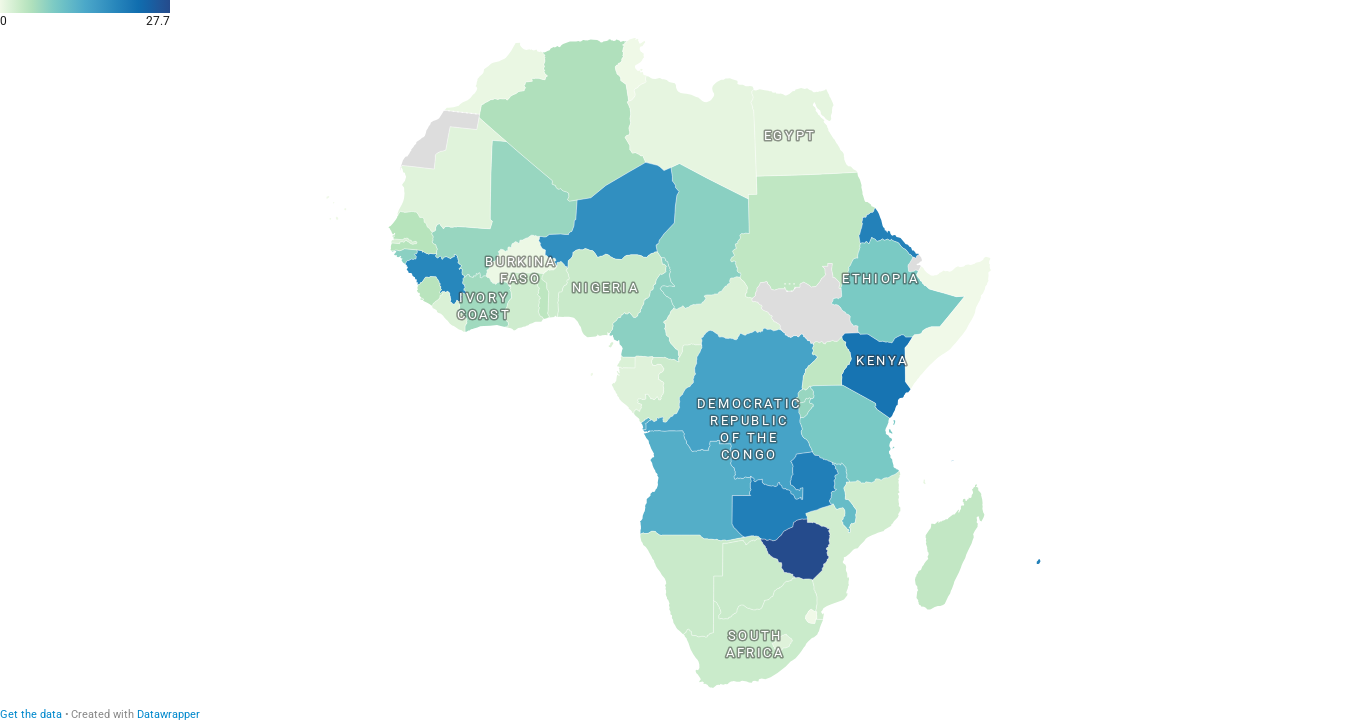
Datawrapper (168, 714)
